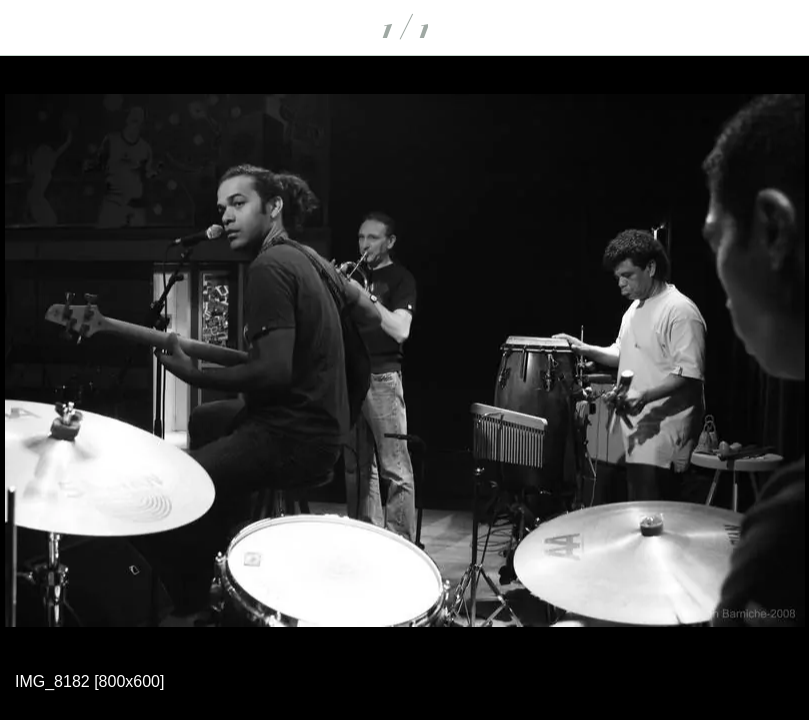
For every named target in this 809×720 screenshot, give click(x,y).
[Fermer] (28, 28)
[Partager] (781, 28)
